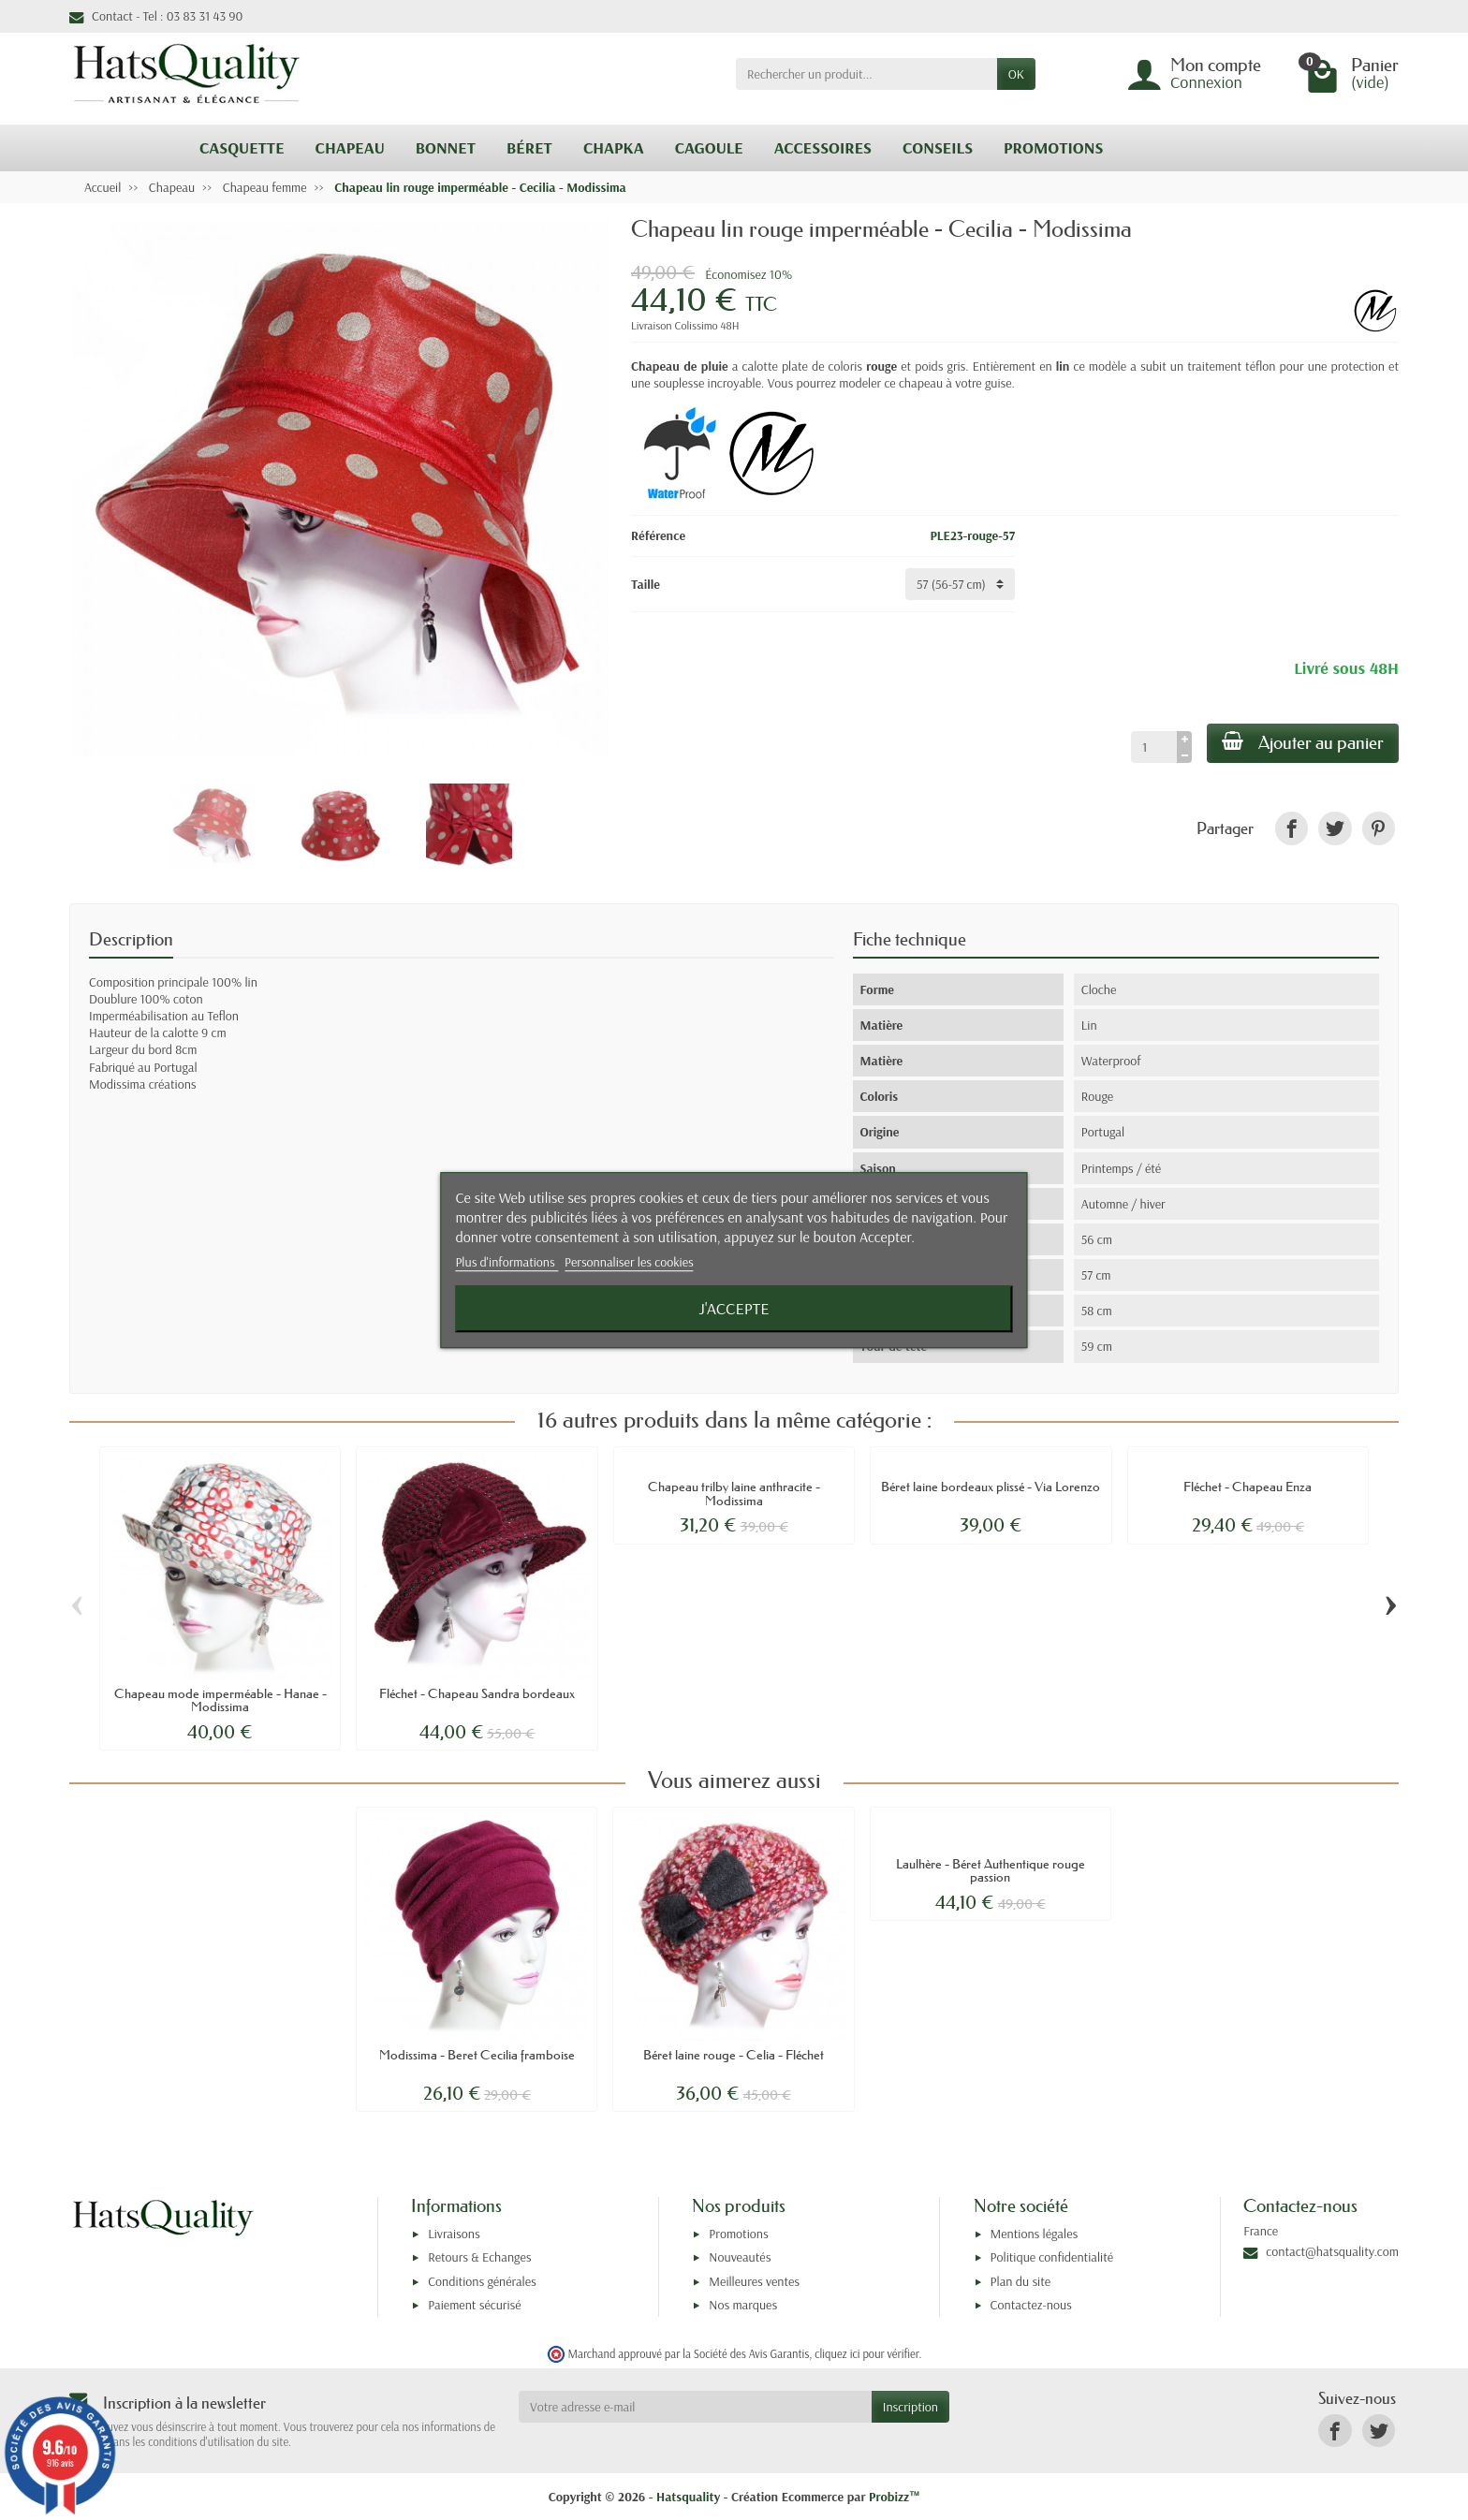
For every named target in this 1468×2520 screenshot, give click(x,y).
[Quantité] (1154, 747)
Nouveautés (740, 2257)
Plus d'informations (506, 1262)
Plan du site (1021, 2281)
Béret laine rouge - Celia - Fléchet (733, 2054)
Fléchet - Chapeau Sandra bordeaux (477, 1693)
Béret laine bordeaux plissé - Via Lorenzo (990, 1486)
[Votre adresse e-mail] (695, 2407)
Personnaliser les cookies (629, 1262)
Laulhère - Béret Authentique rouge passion (990, 1870)
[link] (1291, 828)
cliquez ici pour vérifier (866, 2353)
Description (131, 939)
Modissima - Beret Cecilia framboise (477, 2054)
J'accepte (733, 1308)
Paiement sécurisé (474, 2304)
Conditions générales (482, 2281)
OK (1016, 74)
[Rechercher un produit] (866, 74)
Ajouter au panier (1303, 742)
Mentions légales (1035, 2233)
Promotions (738, 2233)
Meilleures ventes (754, 2281)
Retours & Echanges (479, 2257)
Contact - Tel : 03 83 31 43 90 (155, 15)
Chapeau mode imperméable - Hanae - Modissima (220, 1700)
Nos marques (743, 2304)
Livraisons (454, 2233)
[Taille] (960, 584)
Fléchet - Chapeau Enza (1247, 1486)
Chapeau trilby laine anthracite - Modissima (734, 1493)
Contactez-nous (1031, 2304)
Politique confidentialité (1052, 2257)
